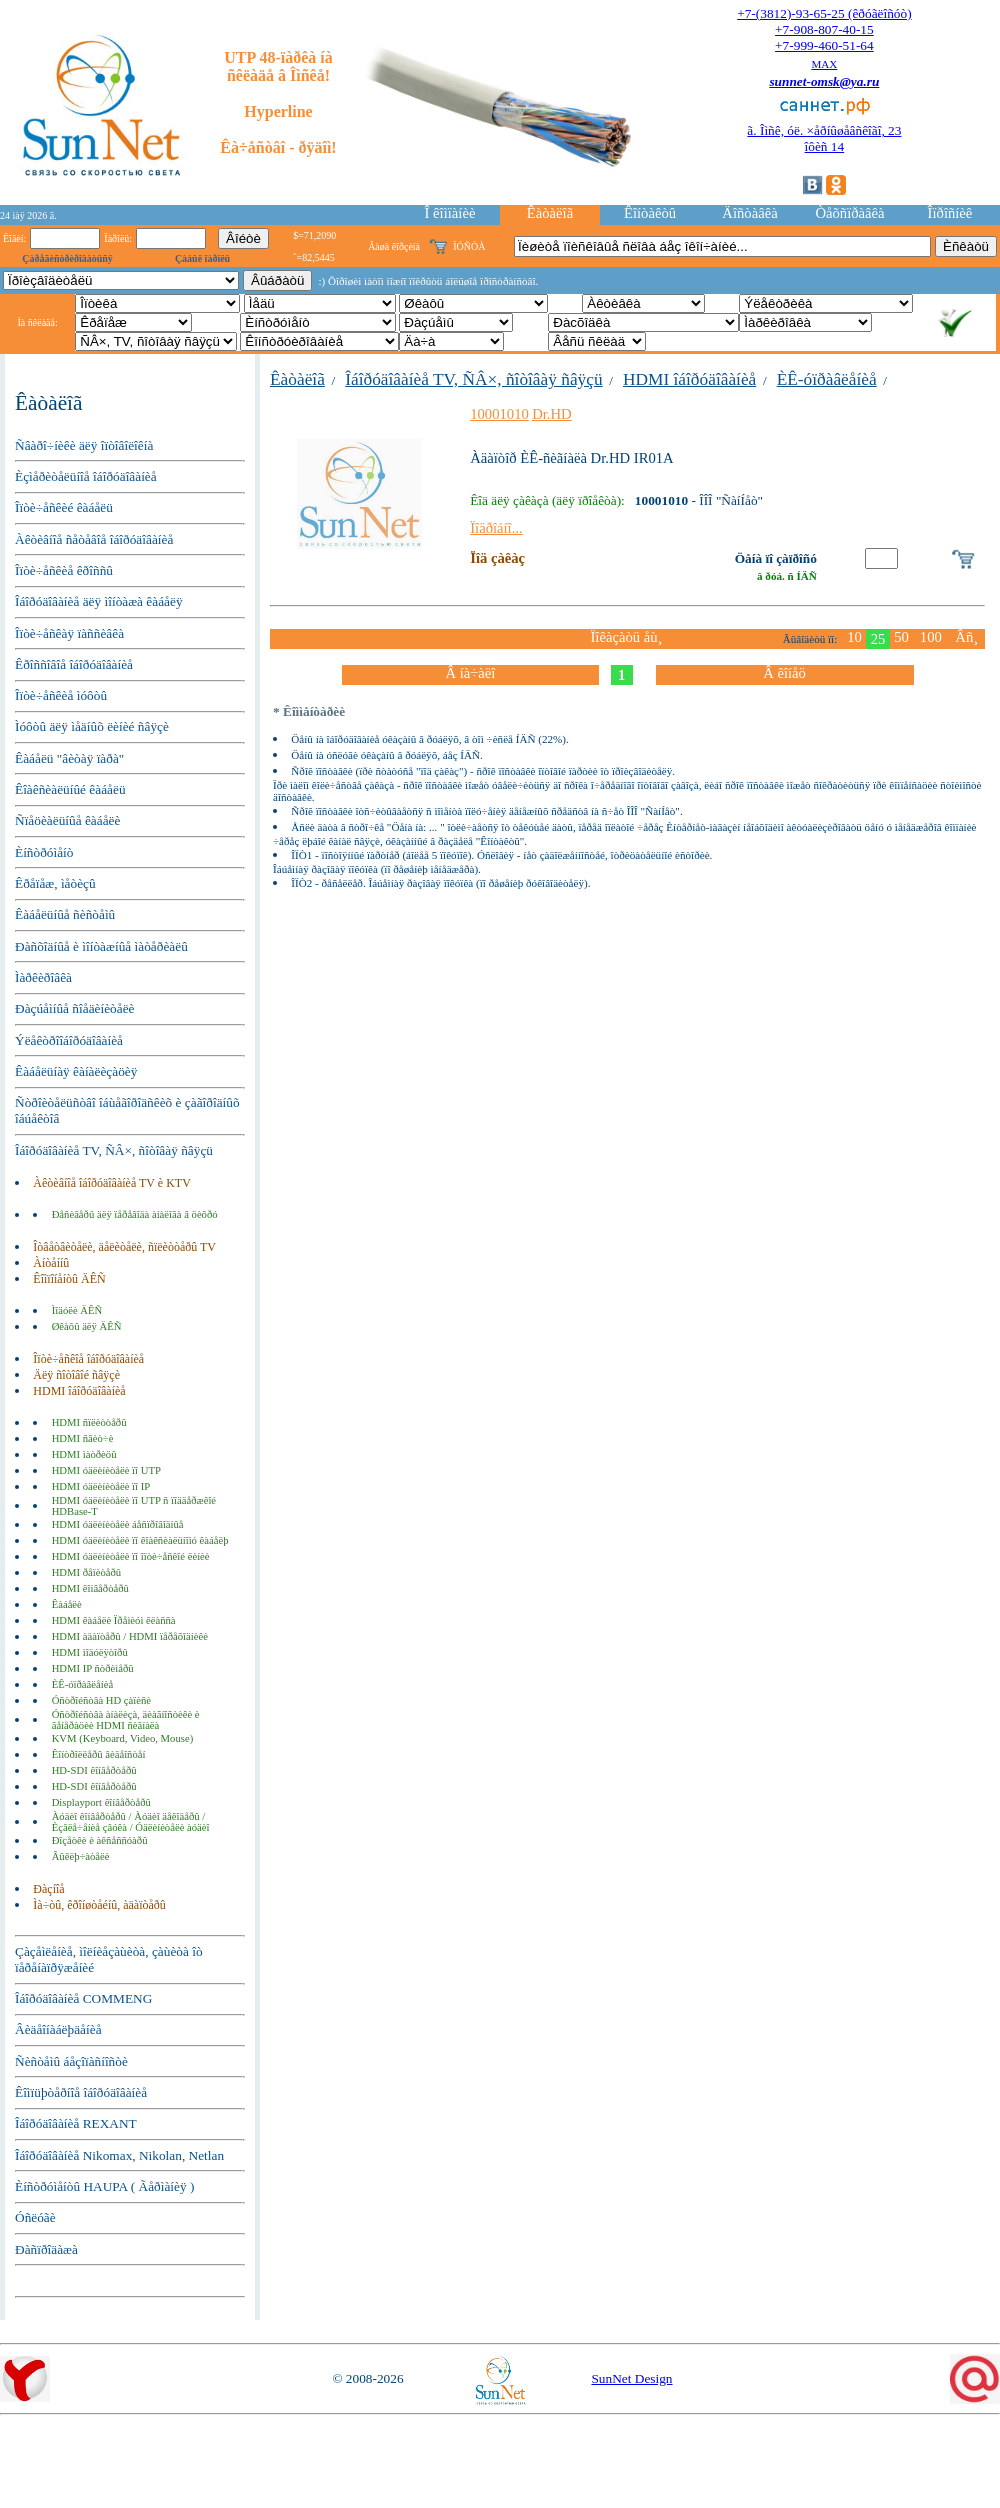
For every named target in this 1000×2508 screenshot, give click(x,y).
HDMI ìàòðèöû (84, 1454)
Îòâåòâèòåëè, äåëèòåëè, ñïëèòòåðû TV (124, 1247)
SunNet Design (631, 2378)
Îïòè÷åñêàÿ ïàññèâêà (69, 633)
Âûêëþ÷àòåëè (81, 1856)
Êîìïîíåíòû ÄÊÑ (69, 1279)
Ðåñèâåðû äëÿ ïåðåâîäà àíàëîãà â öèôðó (135, 1214)
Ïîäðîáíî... (496, 528)
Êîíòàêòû (650, 213)
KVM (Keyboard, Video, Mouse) (123, 1738)
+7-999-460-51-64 (824, 45)
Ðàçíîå (48, 1889)
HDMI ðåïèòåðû (87, 1572)
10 (854, 637)
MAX (824, 64)
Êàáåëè (67, 1604)
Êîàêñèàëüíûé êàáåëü (70, 789)
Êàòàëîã (550, 213)
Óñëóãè (35, 2217)
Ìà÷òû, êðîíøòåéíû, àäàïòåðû (99, 1905)
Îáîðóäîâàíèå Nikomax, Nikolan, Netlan (119, 2155)
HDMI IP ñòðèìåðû (93, 1668)
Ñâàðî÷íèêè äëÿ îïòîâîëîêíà (84, 445)
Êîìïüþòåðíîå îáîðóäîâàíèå (81, 2092)
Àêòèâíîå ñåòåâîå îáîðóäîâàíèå (94, 539)
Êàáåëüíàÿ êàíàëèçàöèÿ (76, 1071)
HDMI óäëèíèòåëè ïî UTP (106, 1470)
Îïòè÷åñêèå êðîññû (64, 570)
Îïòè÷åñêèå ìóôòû (61, 695)
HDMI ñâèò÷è (83, 1438)
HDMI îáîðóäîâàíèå (79, 1391)
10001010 (499, 414)
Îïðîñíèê (950, 213)
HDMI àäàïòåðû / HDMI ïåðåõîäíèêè (130, 1636)
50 (901, 637)
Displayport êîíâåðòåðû (101, 1802)
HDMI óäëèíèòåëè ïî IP (101, 1486)
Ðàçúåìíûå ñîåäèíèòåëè (75, 1008)
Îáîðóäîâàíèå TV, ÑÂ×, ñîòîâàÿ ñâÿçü (114, 1150)
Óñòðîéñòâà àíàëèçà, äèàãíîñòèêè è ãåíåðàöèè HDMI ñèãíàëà (126, 1720)
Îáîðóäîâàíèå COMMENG (83, 1998)
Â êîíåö (784, 673)
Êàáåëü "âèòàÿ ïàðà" (69, 758)
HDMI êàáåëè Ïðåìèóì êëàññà (114, 1620)
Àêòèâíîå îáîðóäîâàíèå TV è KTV (111, 1183)
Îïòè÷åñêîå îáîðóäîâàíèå (88, 1359)
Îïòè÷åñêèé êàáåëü (64, 507)
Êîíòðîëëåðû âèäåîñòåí (99, 1754)
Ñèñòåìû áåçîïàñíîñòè (71, 2061)
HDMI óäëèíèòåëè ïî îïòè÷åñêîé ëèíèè (131, 1556)
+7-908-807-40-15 (824, 29)
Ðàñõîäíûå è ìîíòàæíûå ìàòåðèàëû (101, 946)
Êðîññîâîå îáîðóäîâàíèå (74, 664)
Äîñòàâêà (749, 213)
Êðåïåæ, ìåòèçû (55, 883)
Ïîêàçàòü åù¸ (626, 637)
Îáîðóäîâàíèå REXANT (76, 2123)
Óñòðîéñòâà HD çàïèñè (101, 1700)
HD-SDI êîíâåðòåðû (94, 1770)
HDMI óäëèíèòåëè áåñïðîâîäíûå (118, 1524)
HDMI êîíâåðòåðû (90, 1588)
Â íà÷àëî (470, 673)
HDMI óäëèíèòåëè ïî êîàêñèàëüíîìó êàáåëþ (140, 1540)
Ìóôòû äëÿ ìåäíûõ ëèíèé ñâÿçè (92, 726)
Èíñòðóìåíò (44, 852)
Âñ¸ (966, 637)
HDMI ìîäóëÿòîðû (90, 1652)
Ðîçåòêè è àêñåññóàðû (100, 1840)
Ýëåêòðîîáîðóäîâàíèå (69, 1040)
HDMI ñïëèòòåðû (89, 1422)
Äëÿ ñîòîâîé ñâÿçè (76, 1375)
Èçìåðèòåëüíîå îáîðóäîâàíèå (86, 476)
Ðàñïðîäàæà (46, 2249)
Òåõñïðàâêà (849, 213)
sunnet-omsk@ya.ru (824, 81)
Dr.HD (552, 414)
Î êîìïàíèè (450, 213)
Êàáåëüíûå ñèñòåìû (65, 914)
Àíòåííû (51, 1263)
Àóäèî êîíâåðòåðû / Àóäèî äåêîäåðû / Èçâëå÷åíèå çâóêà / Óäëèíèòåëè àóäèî (131, 1822)
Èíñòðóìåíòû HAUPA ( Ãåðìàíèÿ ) (104, 2186)
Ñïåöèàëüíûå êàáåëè (67, 820)
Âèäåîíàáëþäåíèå (58, 2029)
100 (931, 637)
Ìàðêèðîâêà (43, 977)
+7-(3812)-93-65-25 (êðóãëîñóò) (824, 13)
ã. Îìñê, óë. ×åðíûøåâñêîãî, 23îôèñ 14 (824, 138)
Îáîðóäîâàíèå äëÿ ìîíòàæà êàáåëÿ (99, 601)
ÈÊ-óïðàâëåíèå (83, 1684)
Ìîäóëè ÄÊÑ (77, 1310)
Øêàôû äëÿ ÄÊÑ (87, 1326)
